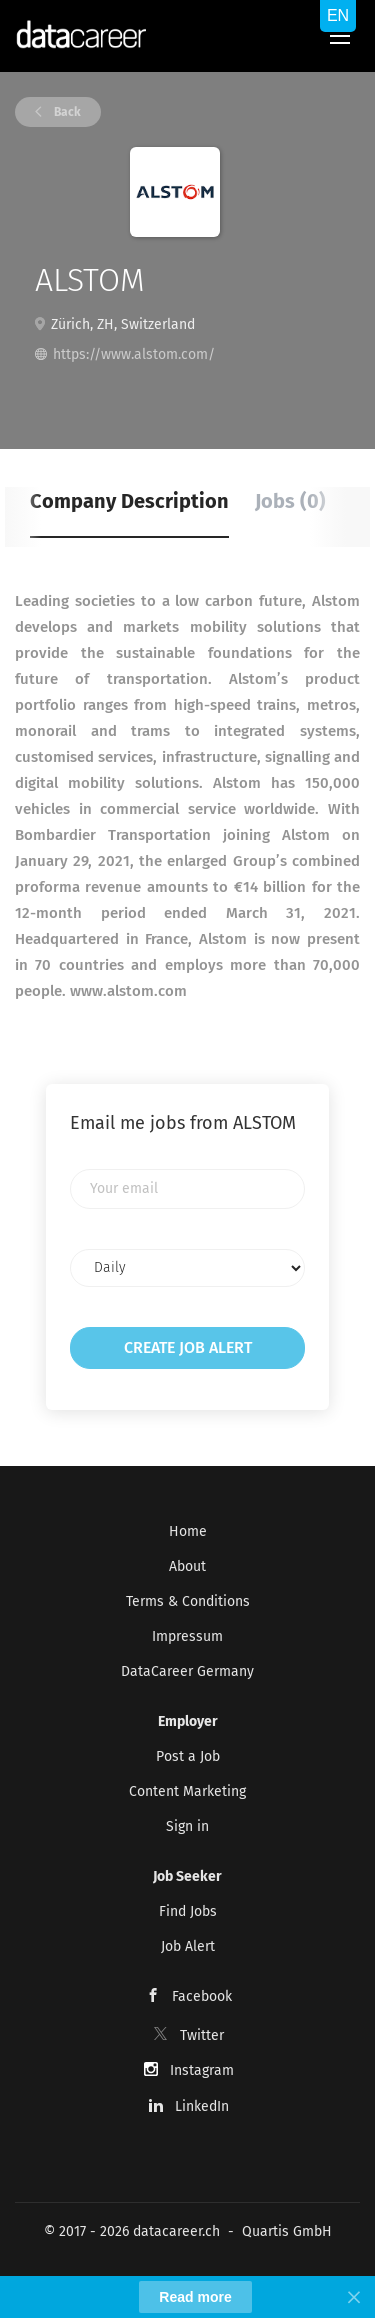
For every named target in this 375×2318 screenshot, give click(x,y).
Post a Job (188, 1756)
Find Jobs (188, 1911)
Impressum (187, 1636)
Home (188, 1531)
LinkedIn (202, 2106)
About (187, 1566)
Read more (195, 2297)
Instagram (202, 2070)
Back (66, 112)
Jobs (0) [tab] (290, 501)
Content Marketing (187, 1791)
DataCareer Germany (187, 1671)
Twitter (202, 2035)
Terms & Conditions (188, 1601)
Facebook (202, 1996)
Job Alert (188, 1946)
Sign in (187, 1826)
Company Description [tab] (129, 501)
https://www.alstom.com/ (134, 354)
